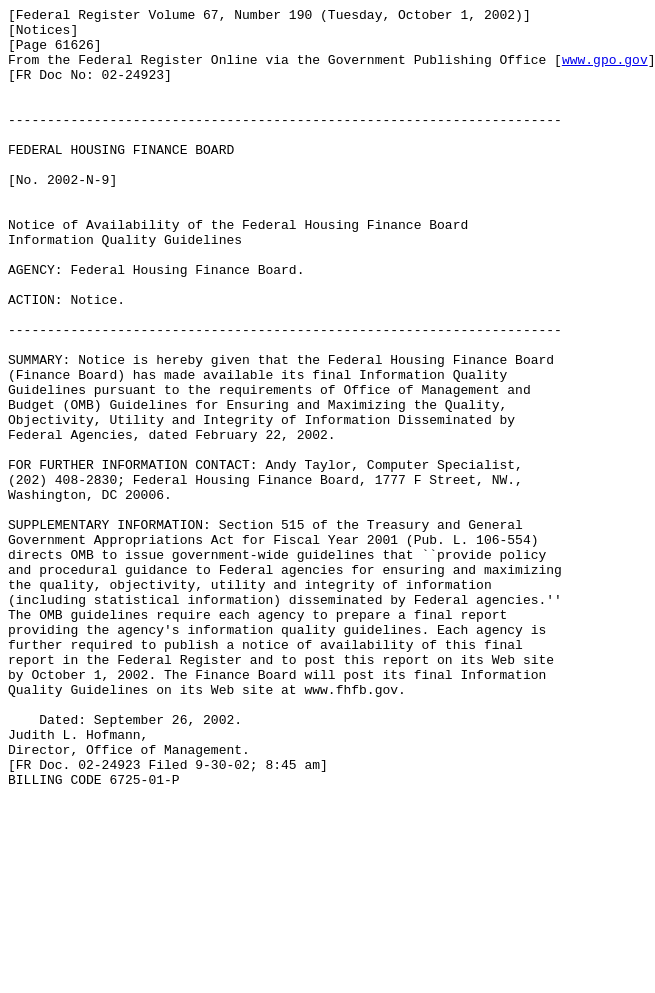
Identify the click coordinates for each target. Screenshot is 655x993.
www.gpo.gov (605, 71)
